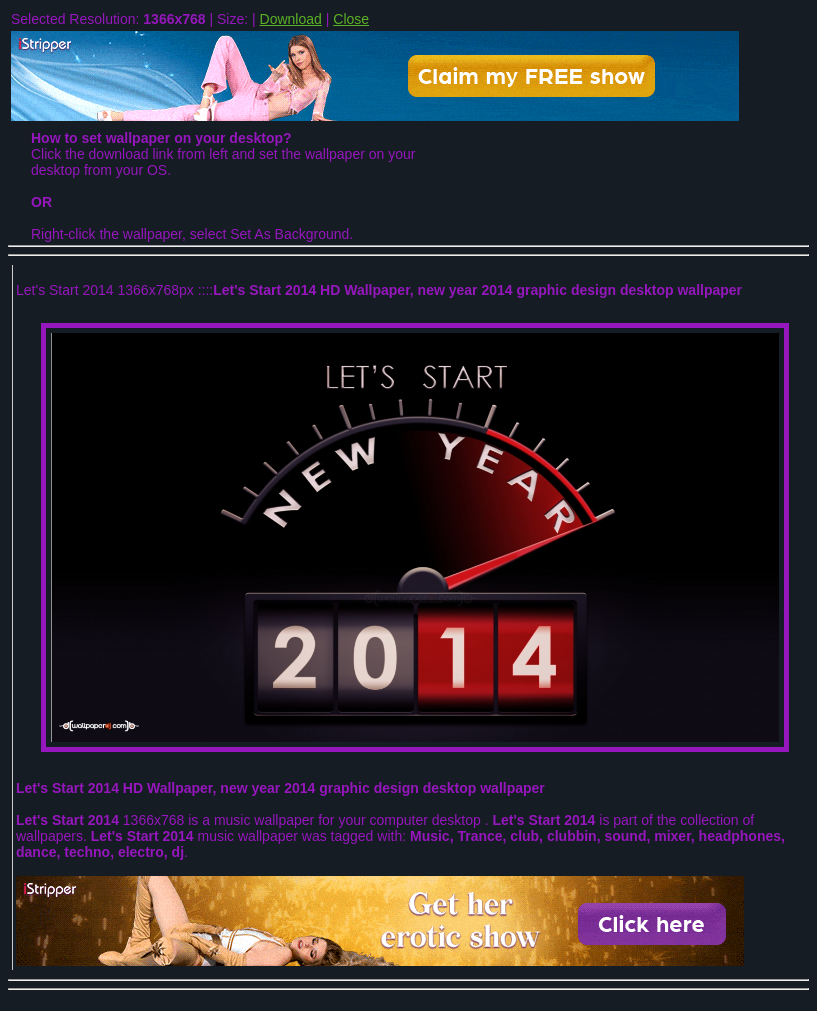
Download (291, 19)
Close (351, 19)
